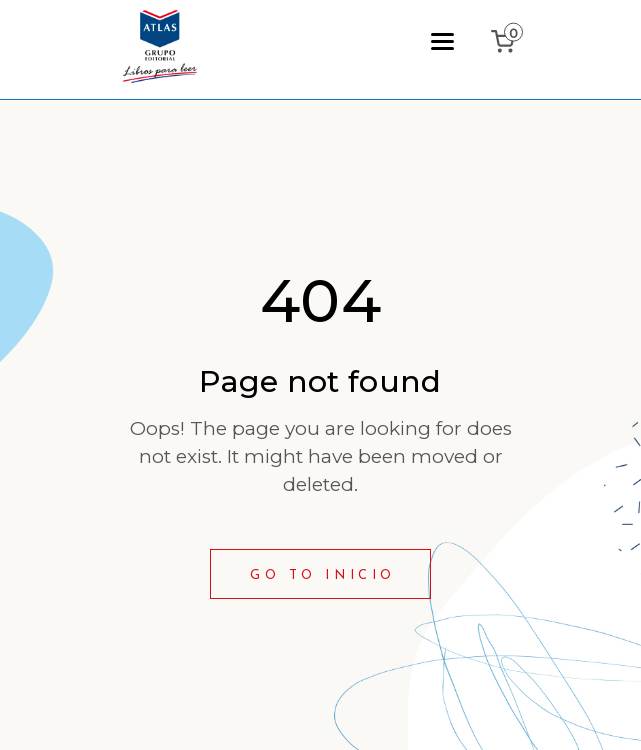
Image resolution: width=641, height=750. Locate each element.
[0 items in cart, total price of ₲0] (507, 41)
